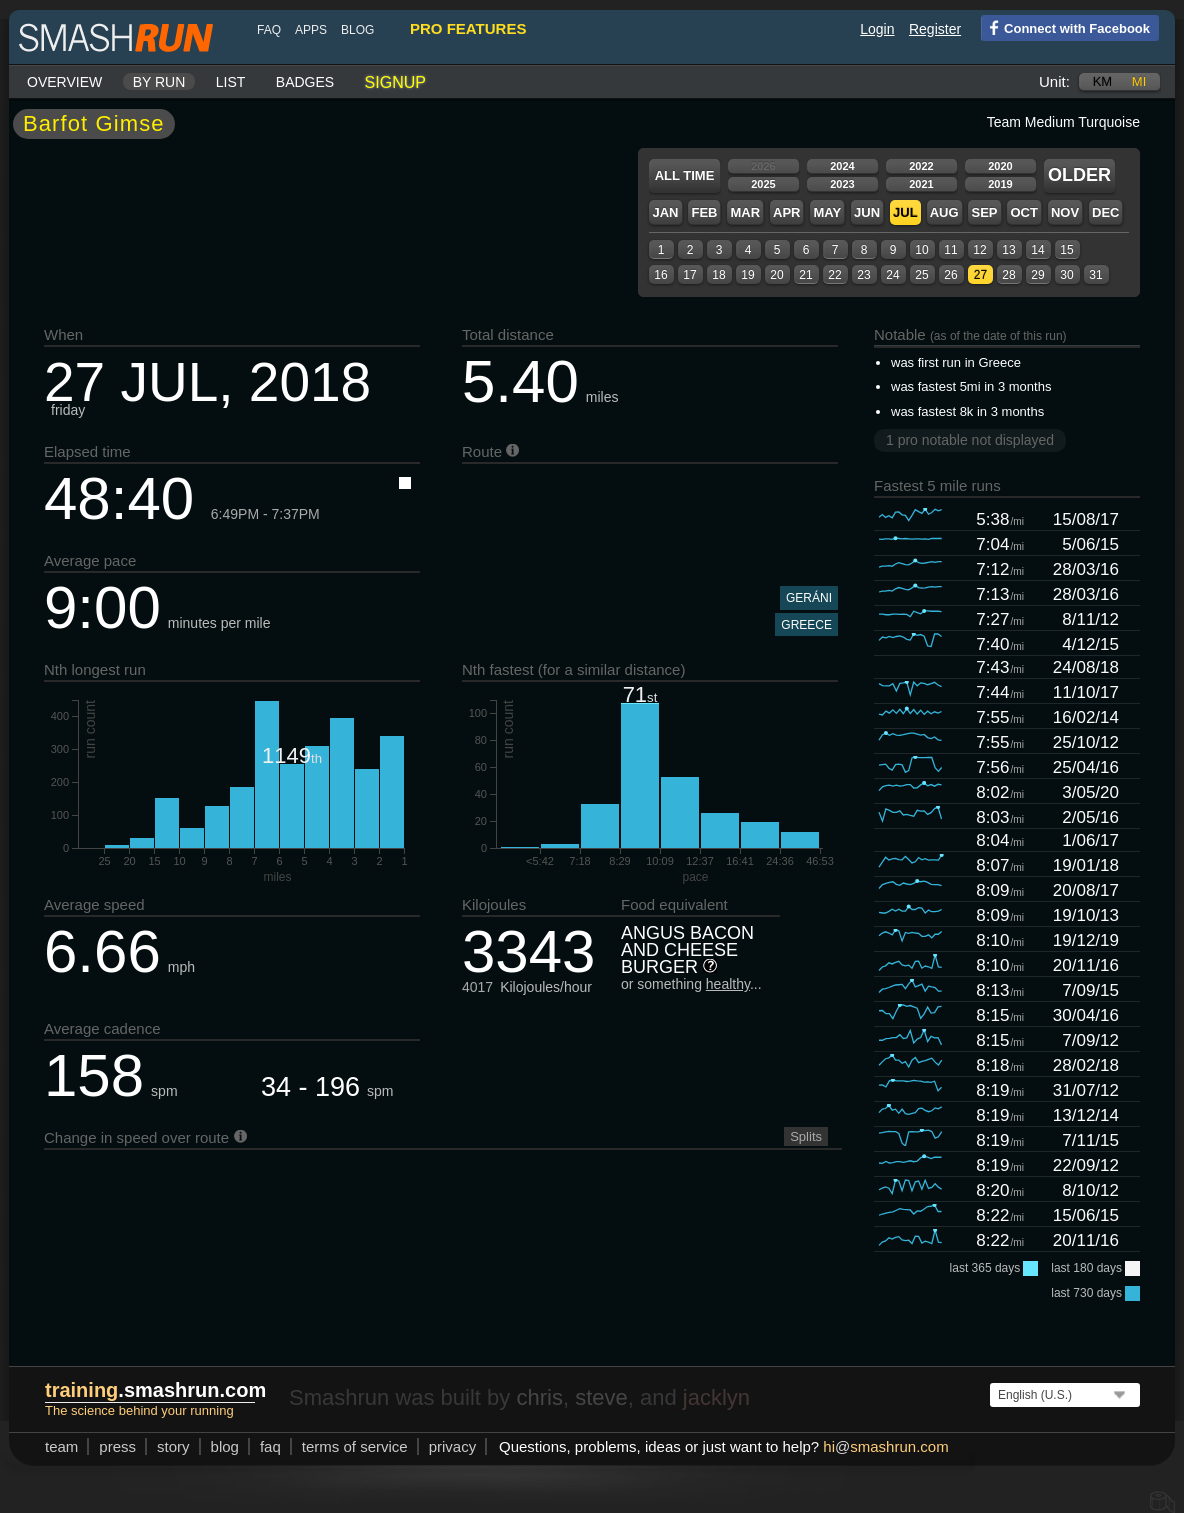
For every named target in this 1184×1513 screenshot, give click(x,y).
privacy (453, 1446)
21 (805, 275)
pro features (468, 28)
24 (892, 275)
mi (1139, 81)
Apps (311, 30)
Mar (745, 212)
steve (601, 1397)
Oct (1023, 212)
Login (877, 29)
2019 (1000, 184)
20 (776, 275)
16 (660, 275)
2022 (921, 166)
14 (1037, 250)
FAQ (269, 30)
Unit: (1054, 81)
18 (718, 275)
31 (1095, 275)
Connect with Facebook (1065, 27)
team (61, 1446)
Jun (867, 212)
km (1103, 81)
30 (1066, 275)
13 (1008, 250)
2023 (842, 184)
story (173, 1446)
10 (921, 250)
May (827, 212)
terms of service (355, 1446)
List (231, 82)
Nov (1065, 212)
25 (921, 275)
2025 (763, 184)
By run (159, 82)
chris (539, 1397)
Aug (944, 212)
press (117, 1446)
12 (979, 250)
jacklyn (716, 1397)
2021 (921, 184)
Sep (984, 212)
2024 (842, 166)
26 (950, 275)
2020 (1000, 166)
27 (980, 275)
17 (689, 275)
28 (1008, 275)
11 (950, 250)
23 (863, 275)
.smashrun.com (155, 1390)
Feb (704, 212)
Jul (905, 212)
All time (685, 175)
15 (1066, 250)
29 (1037, 275)
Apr (786, 212)
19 (747, 275)
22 (834, 275)
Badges (305, 82)
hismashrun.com (885, 1446)
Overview (64, 82)
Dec (1105, 212)
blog (357, 30)
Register (935, 29)
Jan (665, 212)
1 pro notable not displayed (970, 440)
